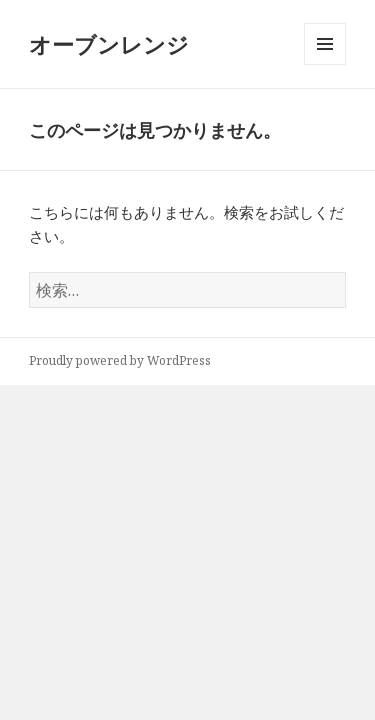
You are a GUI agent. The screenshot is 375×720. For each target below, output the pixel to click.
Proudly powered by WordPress (120, 360)
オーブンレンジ (109, 44)
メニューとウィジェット (325, 64)
